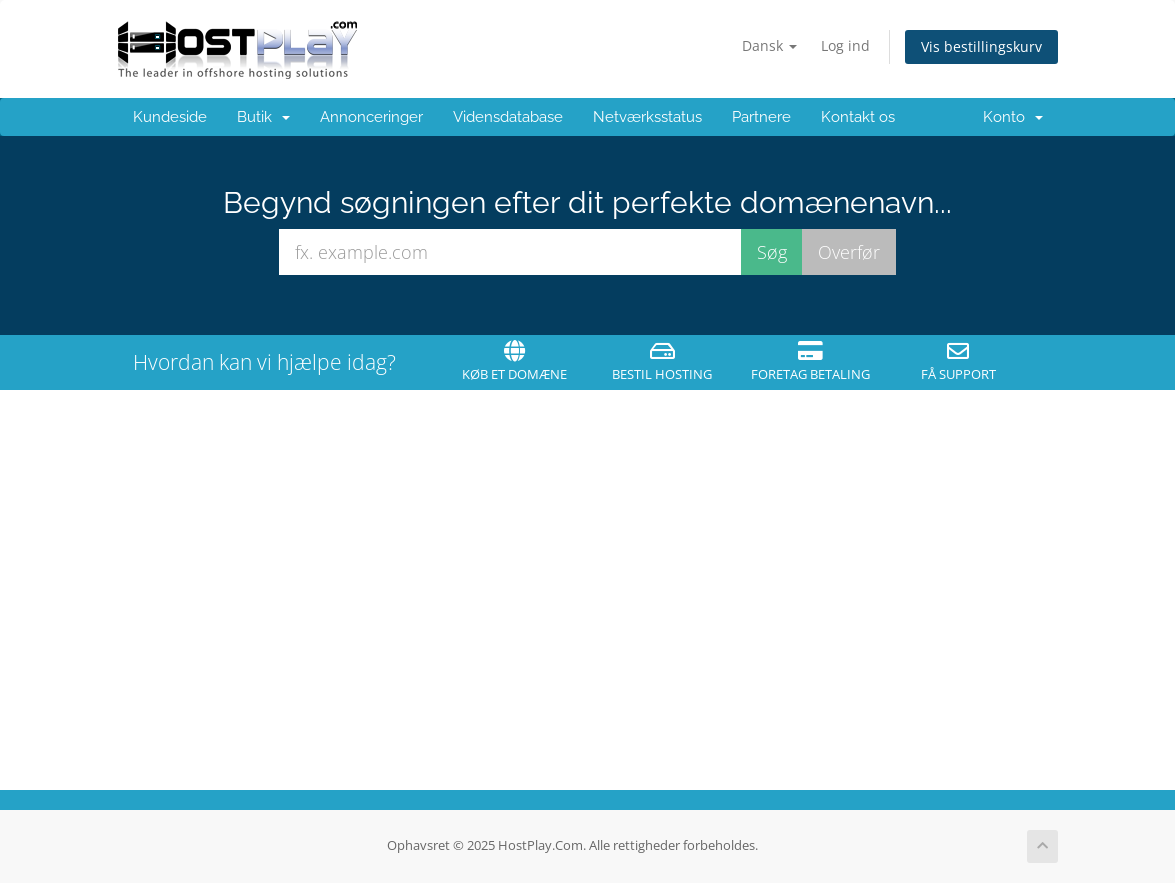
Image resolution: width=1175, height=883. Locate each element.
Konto (1013, 117)
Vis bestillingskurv (981, 46)
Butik (263, 117)
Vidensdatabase (508, 117)
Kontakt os (858, 117)
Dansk (769, 45)
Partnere (761, 117)
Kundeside (170, 117)
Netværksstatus (647, 117)
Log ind (845, 45)
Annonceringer (371, 117)
